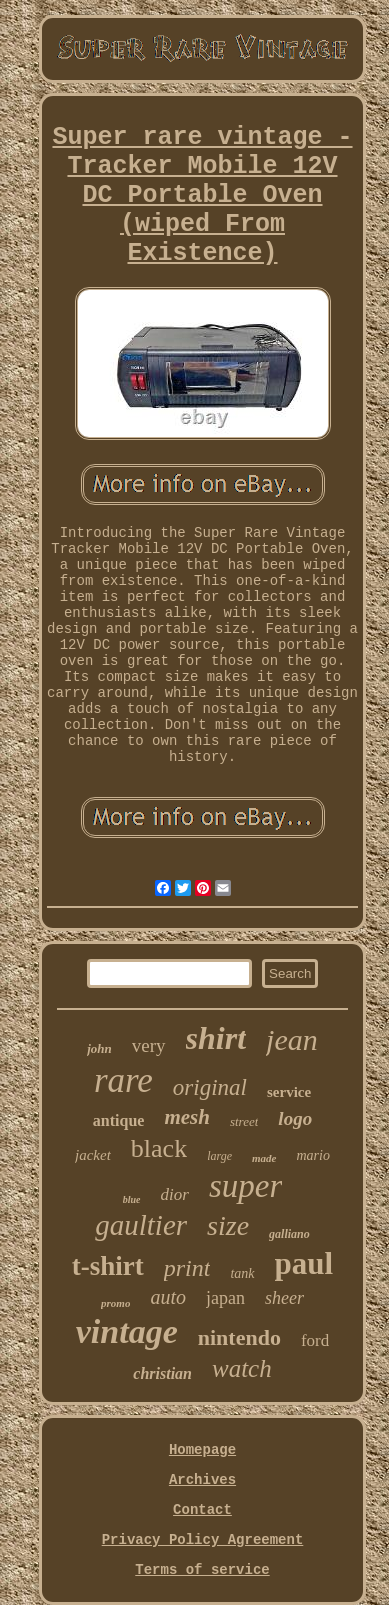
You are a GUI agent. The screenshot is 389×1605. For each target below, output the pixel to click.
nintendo (239, 1337)
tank (242, 1273)
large (219, 1156)
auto (168, 1297)
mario (313, 1155)
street (244, 1121)
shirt (216, 1038)
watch (242, 1368)
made (264, 1158)
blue (132, 1199)
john (99, 1048)
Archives (202, 1480)
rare (123, 1080)
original (210, 1087)
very (149, 1045)
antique (119, 1120)
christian (162, 1373)
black (159, 1148)
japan (225, 1298)
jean (292, 1039)
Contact (202, 1510)
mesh (187, 1117)
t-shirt (108, 1266)
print (187, 1268)
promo (115, 1303)
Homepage (202, 1450)
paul (304, 1263)
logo (295, 1118)
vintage (127, 1331)
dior (175, 1194)
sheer (284, 1298)
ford (315, 1340)
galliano (289, 1234)
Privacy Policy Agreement (203, 1540)
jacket (93, 1155)
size (228, 1225)
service (289, 1092)
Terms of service (202, 1570)
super (245, 1186)
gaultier (141, 1225)
